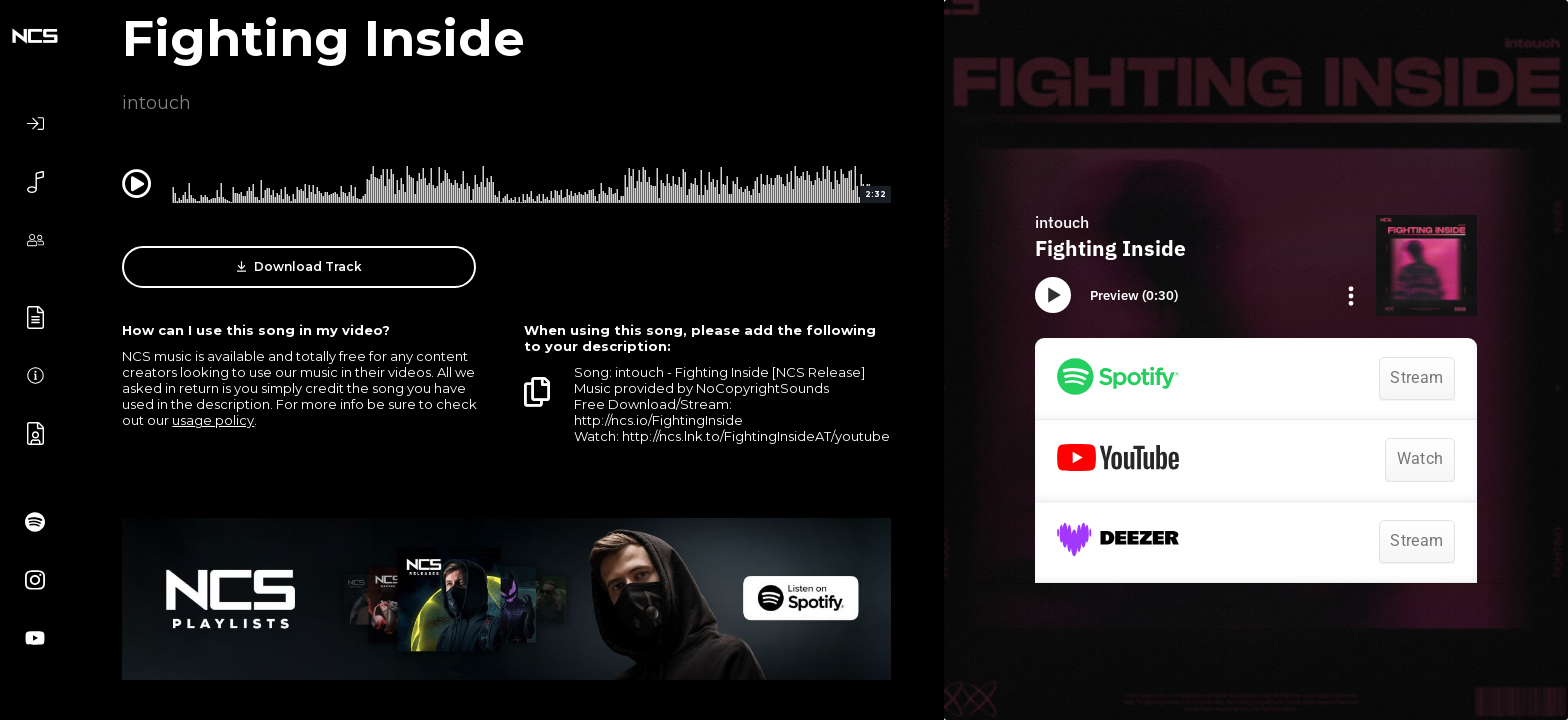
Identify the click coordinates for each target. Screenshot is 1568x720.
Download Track (299, 267)
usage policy (213, 420)
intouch (156, 103)
